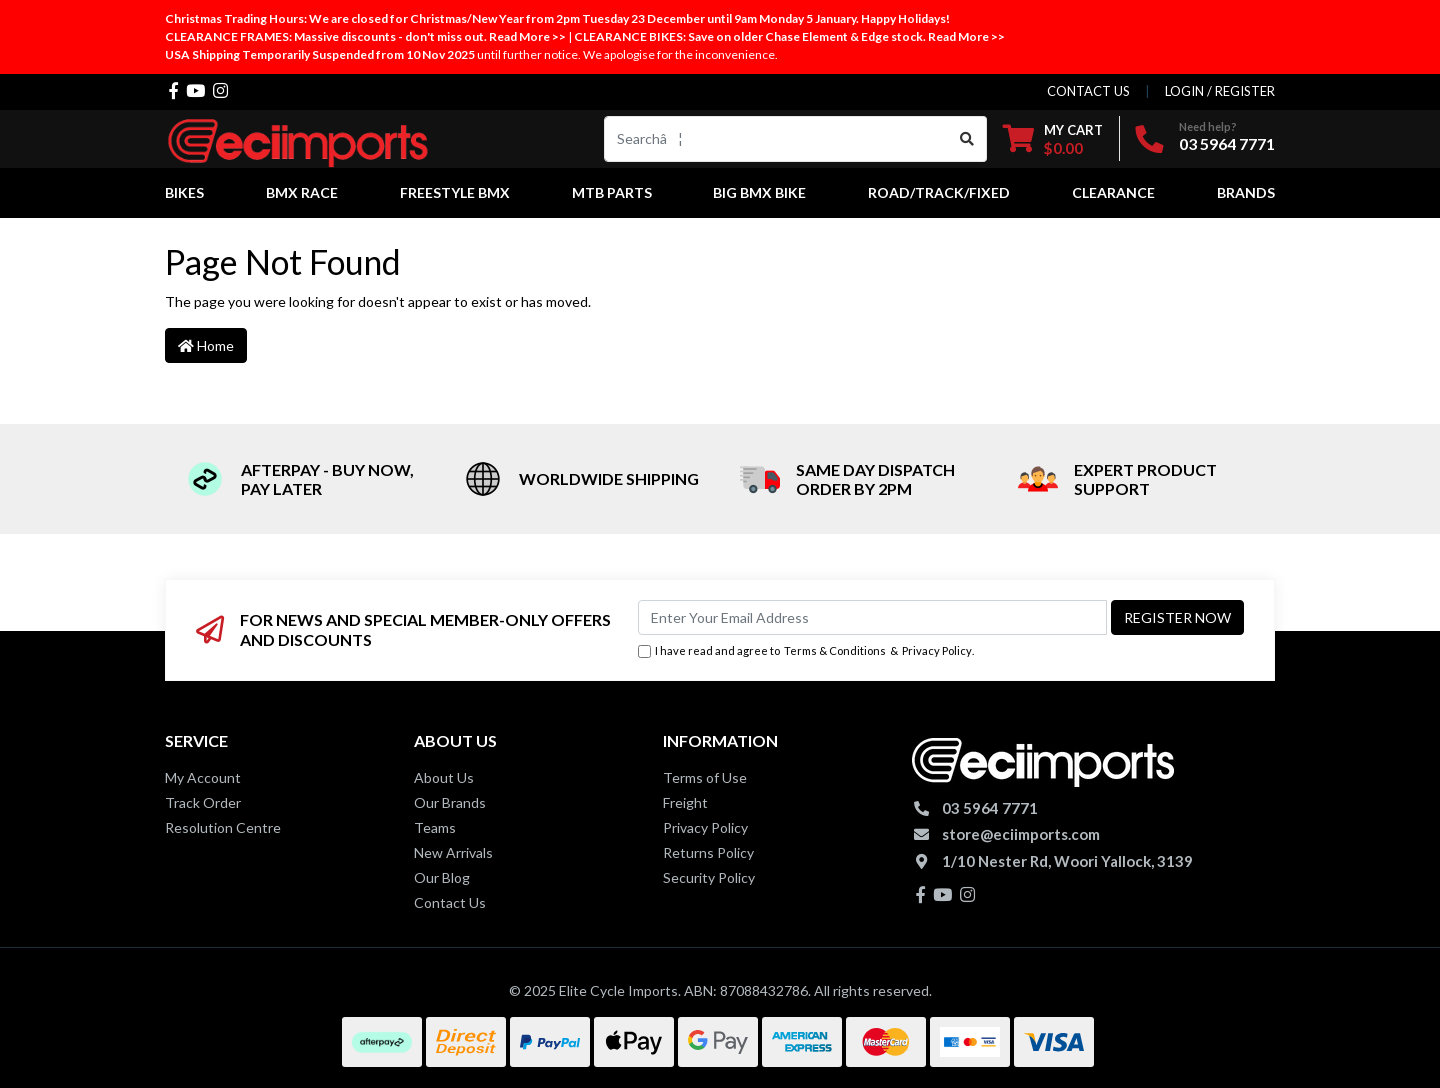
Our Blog (442, 877)
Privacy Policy (937, 650)
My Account (203, 777)
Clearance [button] (1113, 192)
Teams (435, 827)
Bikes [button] (184, 192)
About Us (444, 777)
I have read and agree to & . (806, 651)
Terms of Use (705, 777)
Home (206, 345)
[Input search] (776, 139)
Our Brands (450, 802)
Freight (685, 802)
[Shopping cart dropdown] (1053, 138)
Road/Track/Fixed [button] (939, 192)
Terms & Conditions (835, 650)
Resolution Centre (223, 827)
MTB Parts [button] (612, 192)
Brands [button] (1246, 192)
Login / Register (1220, 91)
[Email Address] (872, 617)
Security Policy (709, 877)
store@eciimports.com (1021, 834)
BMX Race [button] (302, 192)
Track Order (203, 802)
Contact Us (450, 902)
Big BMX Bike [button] (759, 192)
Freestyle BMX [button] (455, 192)
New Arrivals (453, 852)
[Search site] (967, 139)
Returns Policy (708, 852)
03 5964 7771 (1227, 143)
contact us (1088, 91)
